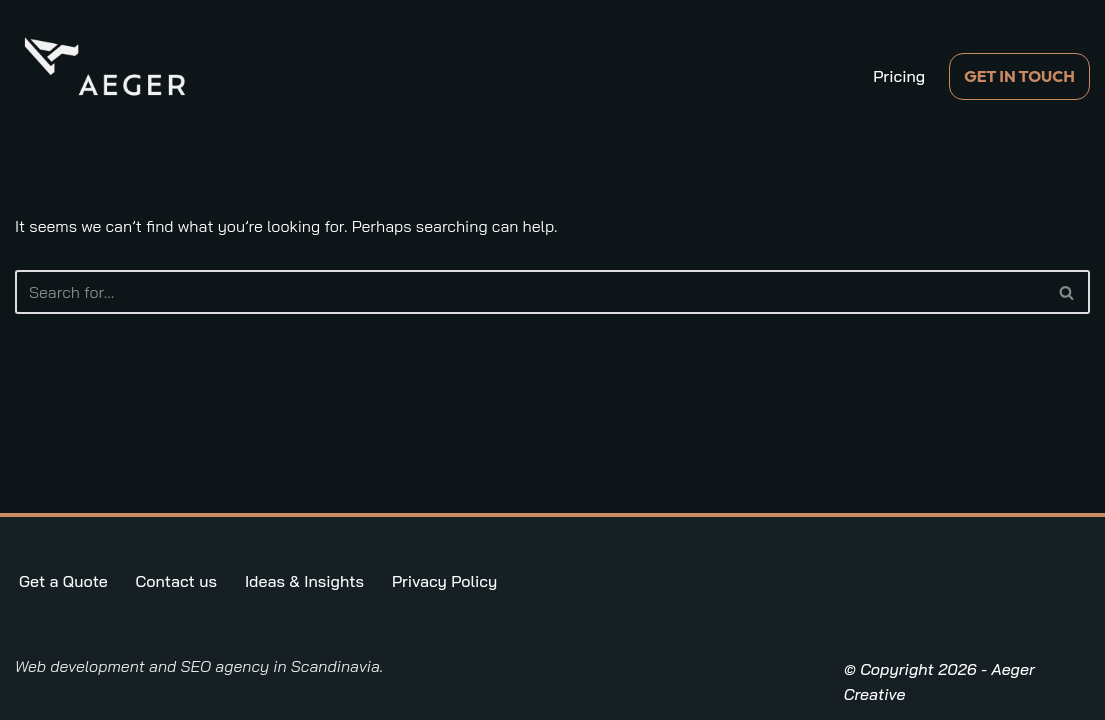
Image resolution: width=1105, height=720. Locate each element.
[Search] (530, 292)
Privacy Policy (444, 581)
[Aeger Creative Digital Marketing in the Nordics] (105, 66)
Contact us (176, 581)
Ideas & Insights (304, 581)
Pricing (899, 76)
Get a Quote (63, 581)
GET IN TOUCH (1019, 76)
